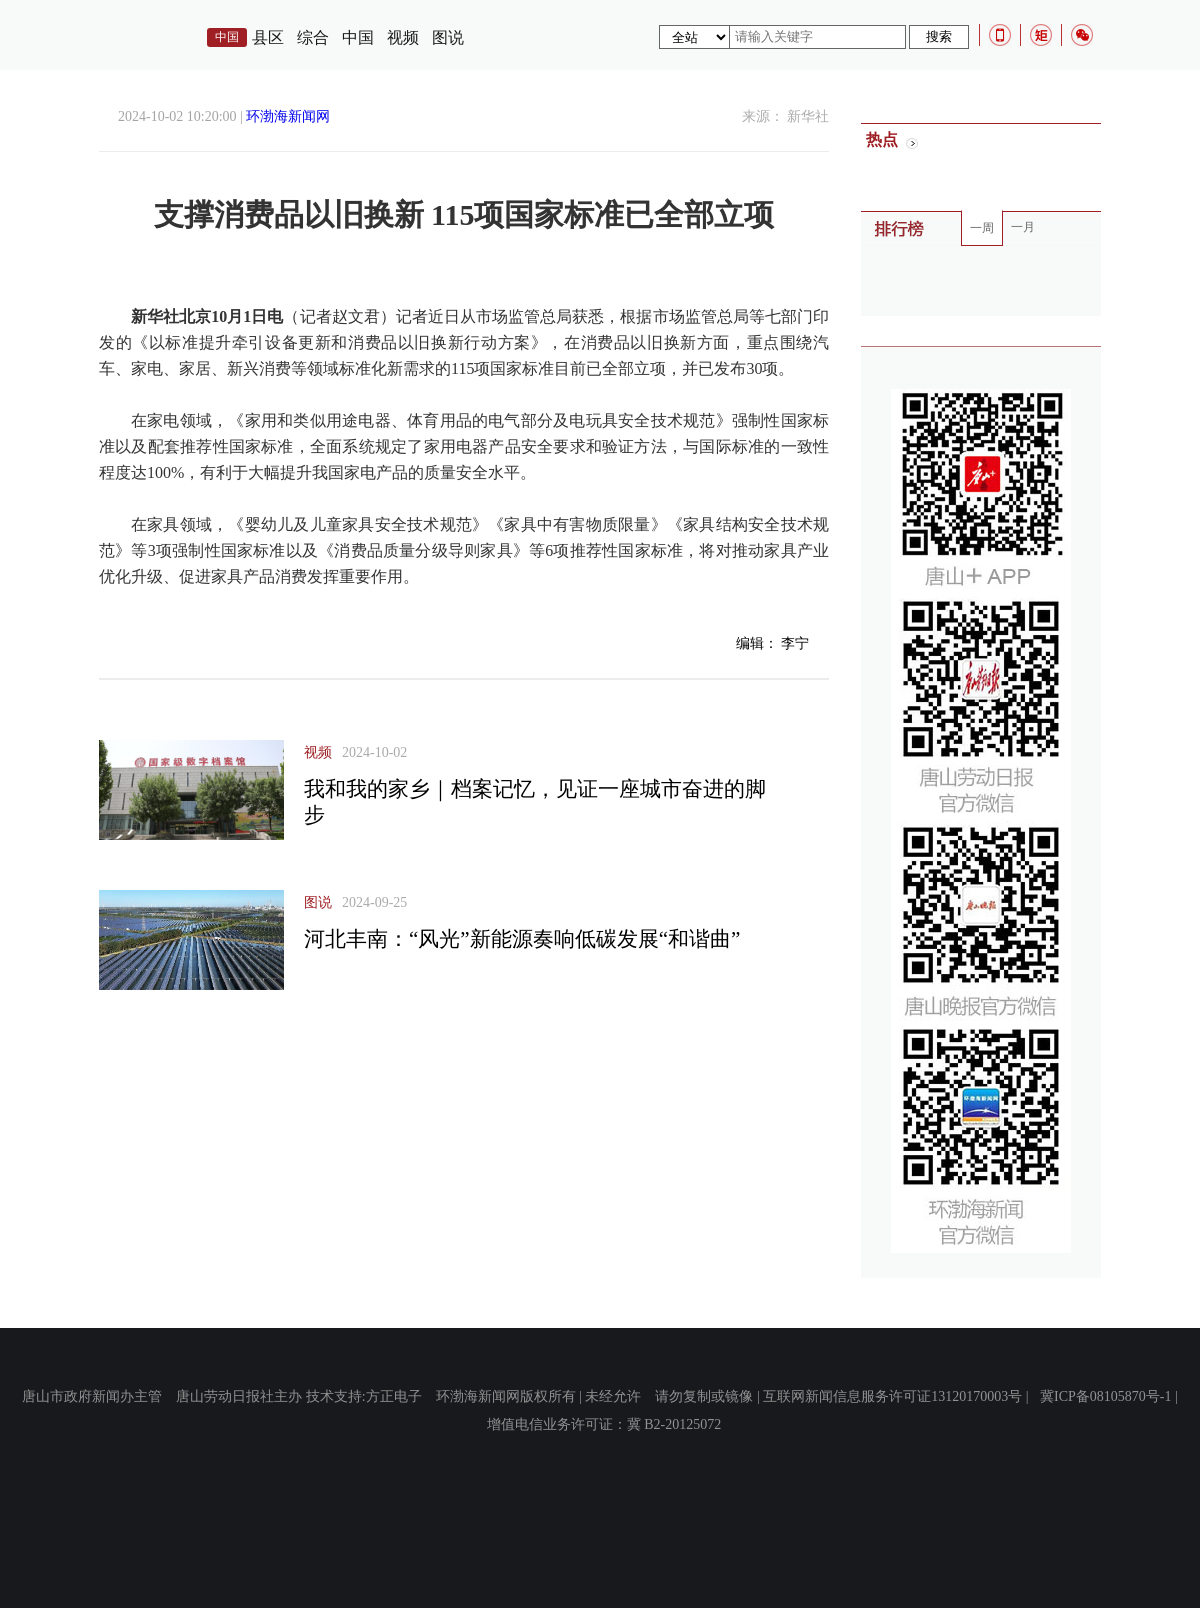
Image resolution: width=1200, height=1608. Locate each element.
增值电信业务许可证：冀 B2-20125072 (604, 1424)
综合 (313, 37)
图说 (448, 37)
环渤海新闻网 (288, 116)
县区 (268, 37)
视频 (403, 37)
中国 (358, 37)
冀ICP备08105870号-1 (1105, 1396)
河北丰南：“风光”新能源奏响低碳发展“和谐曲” (522, 939)
